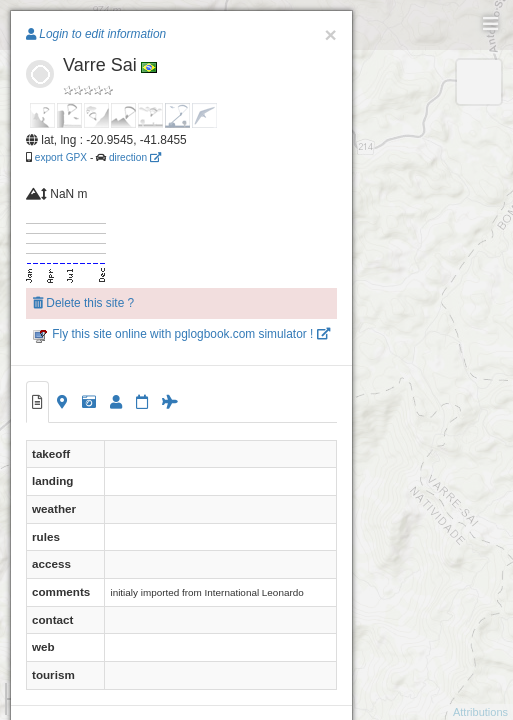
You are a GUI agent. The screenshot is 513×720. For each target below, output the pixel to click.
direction (135, 157)
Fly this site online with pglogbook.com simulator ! (181, 334)
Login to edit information (96, 34)
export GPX (61, 157)
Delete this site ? (83, 303)
